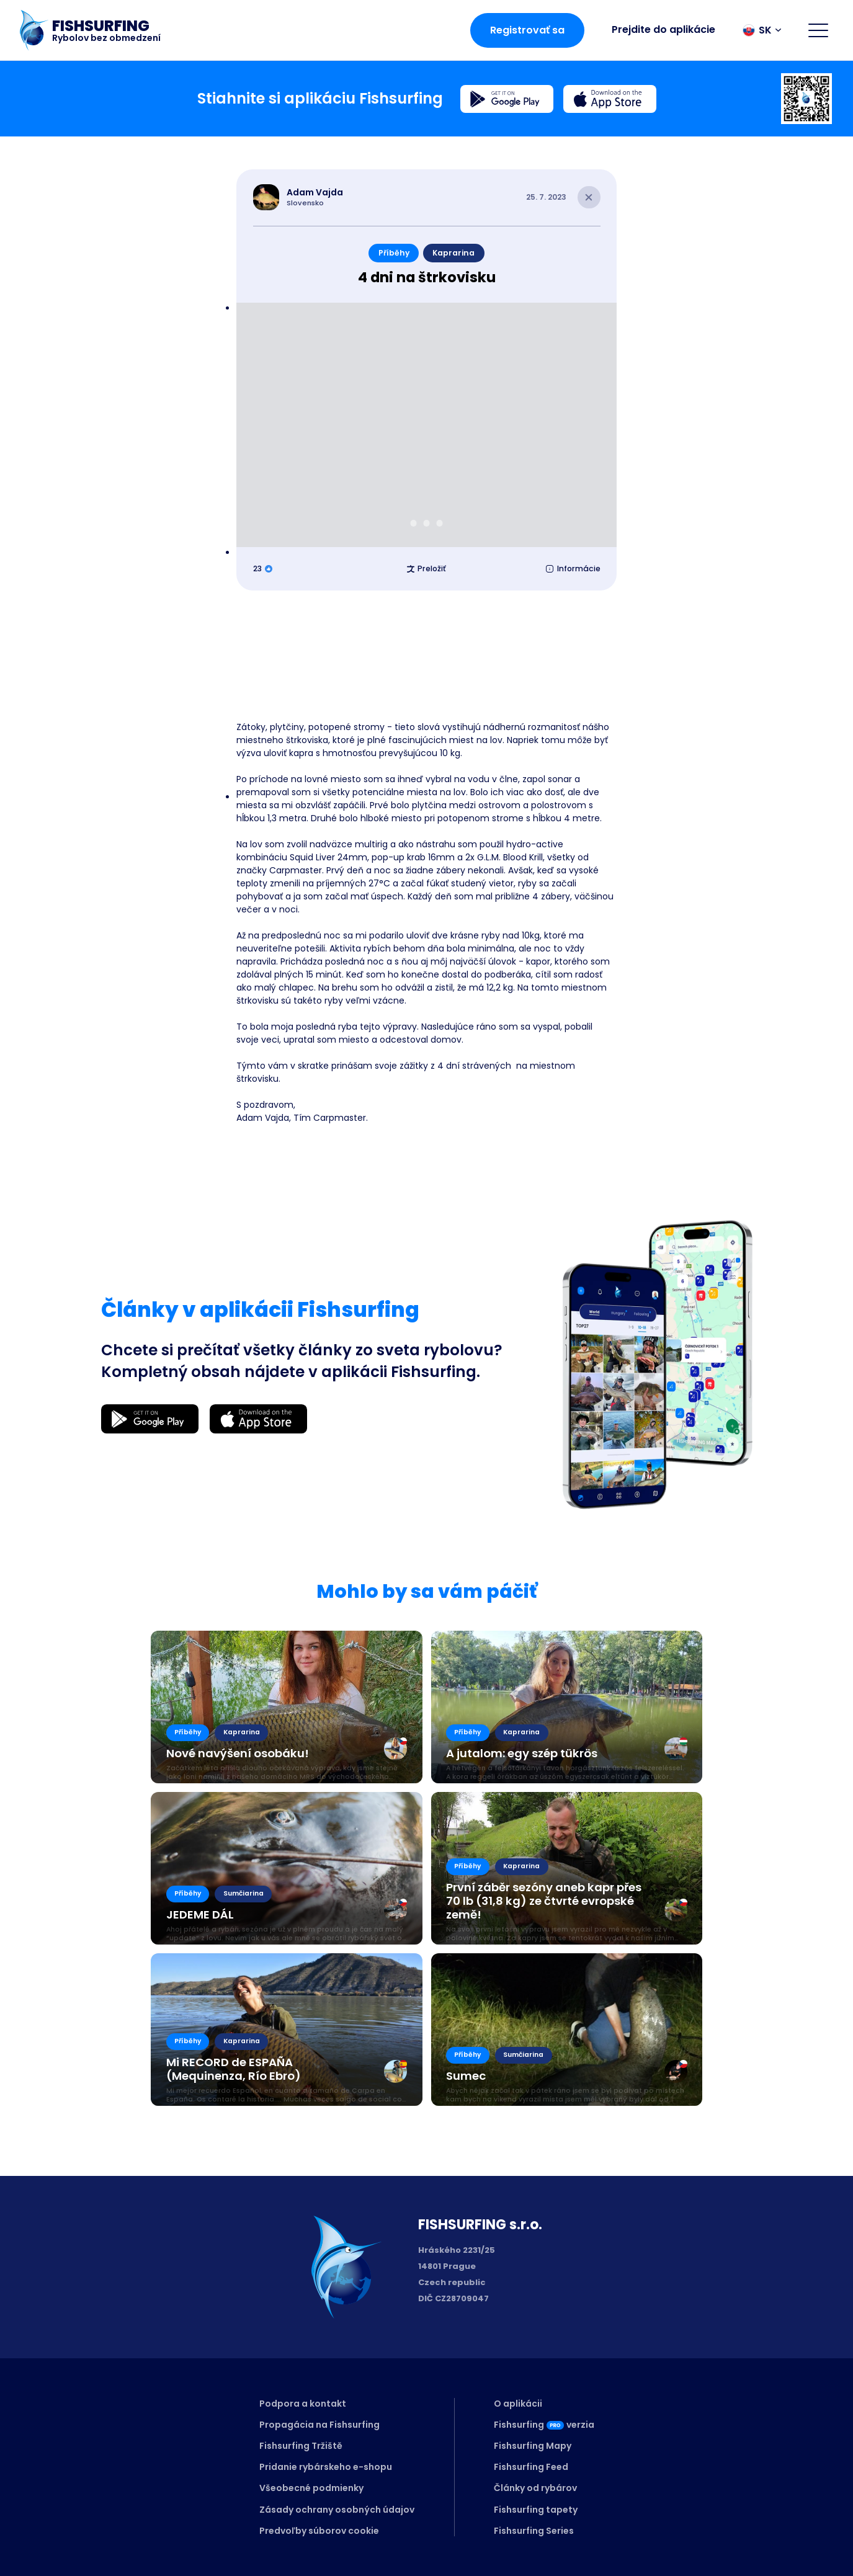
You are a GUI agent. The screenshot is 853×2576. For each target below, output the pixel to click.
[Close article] (589, 197)
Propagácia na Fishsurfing (319, 2424)
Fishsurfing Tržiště (300, 2445)
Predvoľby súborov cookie (319, 2530)
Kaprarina (453, 252)
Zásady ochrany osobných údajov (336, 2509)
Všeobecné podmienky (311, 2488)
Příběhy (393, 252)
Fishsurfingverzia (544, 2424)
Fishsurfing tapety (536, 2509)
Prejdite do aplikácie (663, 29)
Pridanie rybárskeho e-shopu (325, 2466)
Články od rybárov (535, 2488)
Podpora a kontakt (302, 2403)
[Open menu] (818, 30)
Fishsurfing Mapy (532, 2445)
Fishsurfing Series (534, 2530)
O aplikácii (518, 2403)
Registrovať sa (527, 30)
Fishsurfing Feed (531, 2466)
